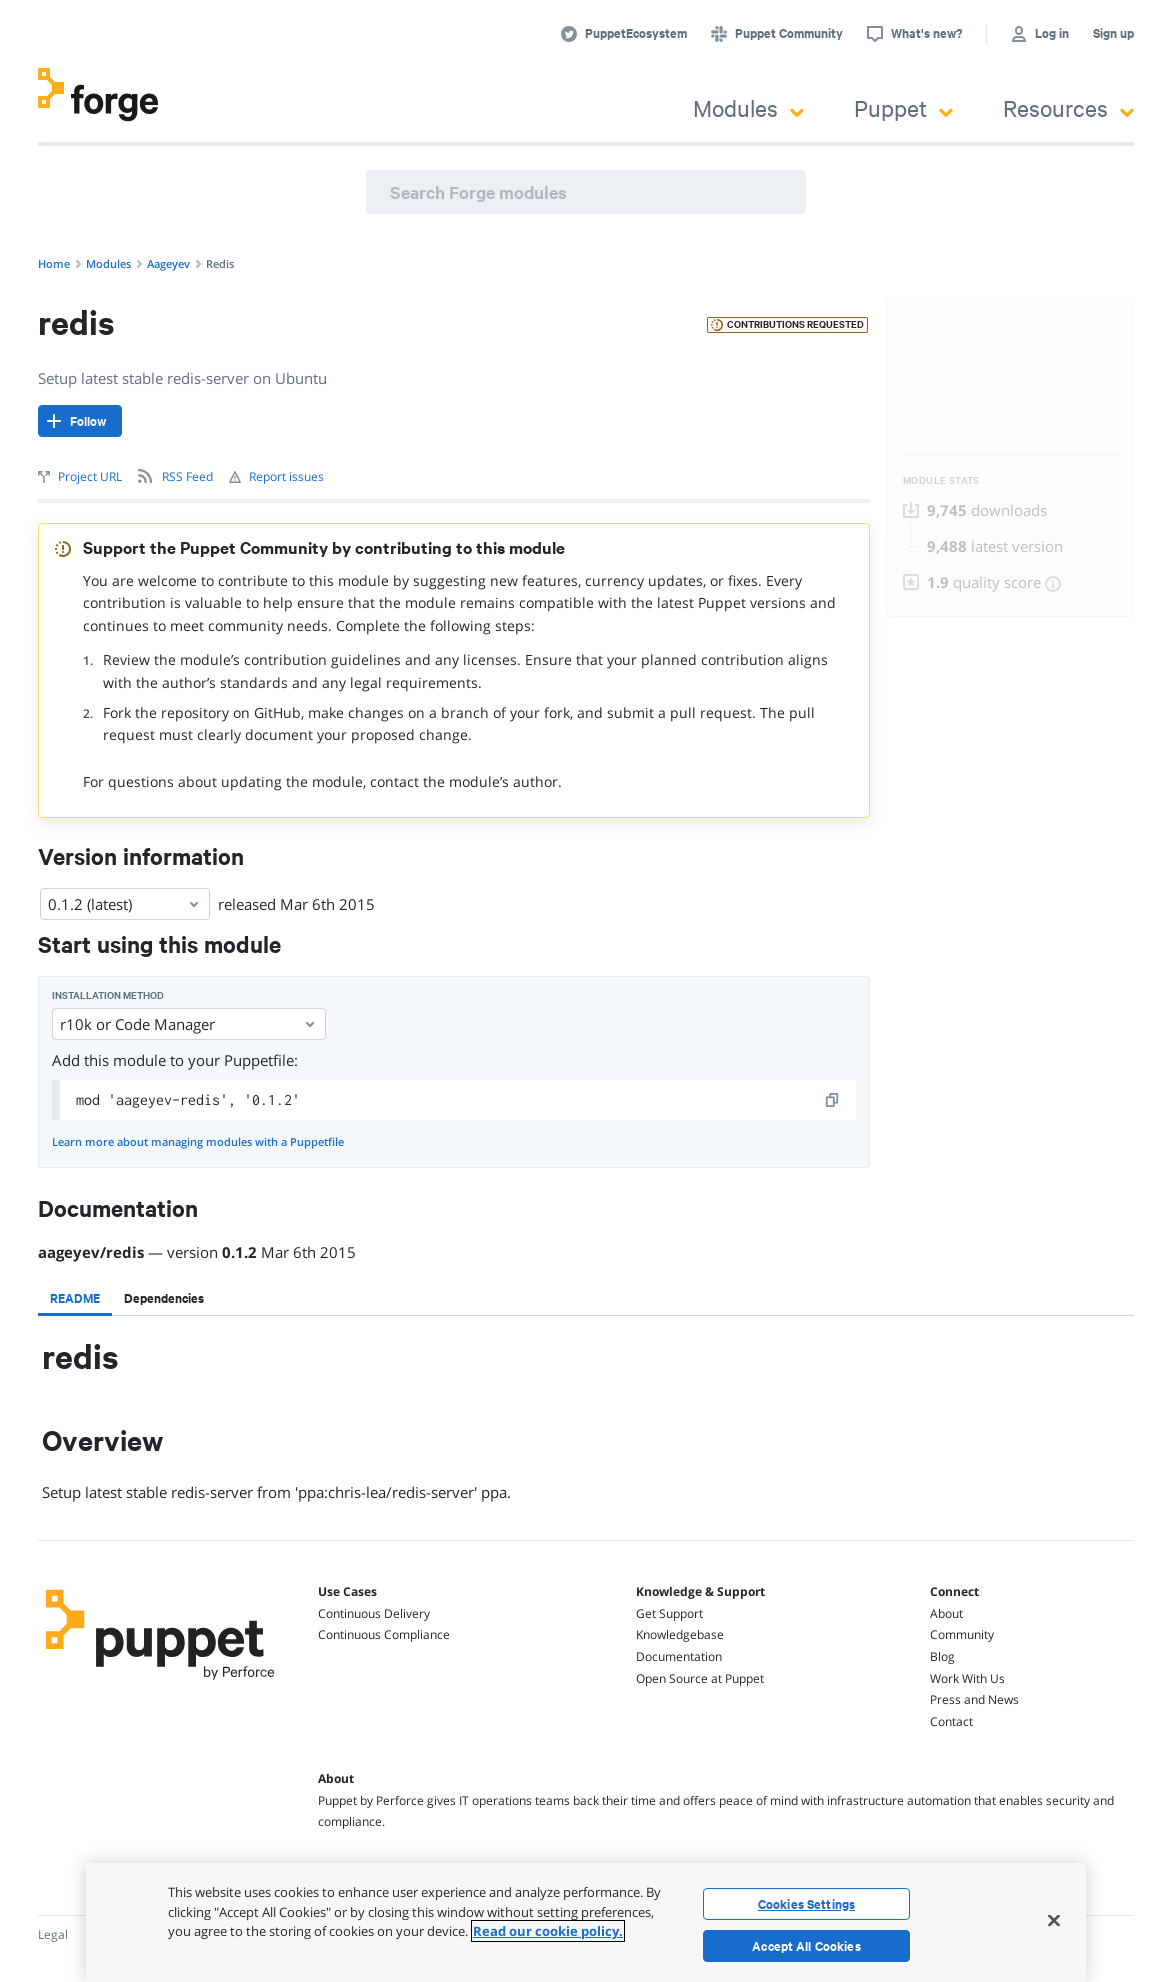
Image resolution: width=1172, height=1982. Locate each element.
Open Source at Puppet (700, 1678)
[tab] (75, 1298)
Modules (748, 107)
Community (962, 1634)
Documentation (679, 1656)
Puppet (903, 107)
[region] (586, 1922)
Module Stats (941, 480)
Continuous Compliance (384, 1634)
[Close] (1054, 1920)
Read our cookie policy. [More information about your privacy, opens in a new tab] (548, 1931)
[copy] (833, 1100)
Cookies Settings (806, 1904)
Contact (951, 1721)
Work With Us (967, 1678)
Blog (942, 1656)
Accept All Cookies (806, 1946)
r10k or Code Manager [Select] (189, 1024)
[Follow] (80, 421)
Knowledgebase (680, 1634)
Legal (53, 1934)
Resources (1068, 107)
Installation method (108, 995)
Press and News (974, 1699)
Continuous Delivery (374, 1613)
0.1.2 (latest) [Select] (125, 904)
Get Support (669, 1613)
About (946, 1613)
